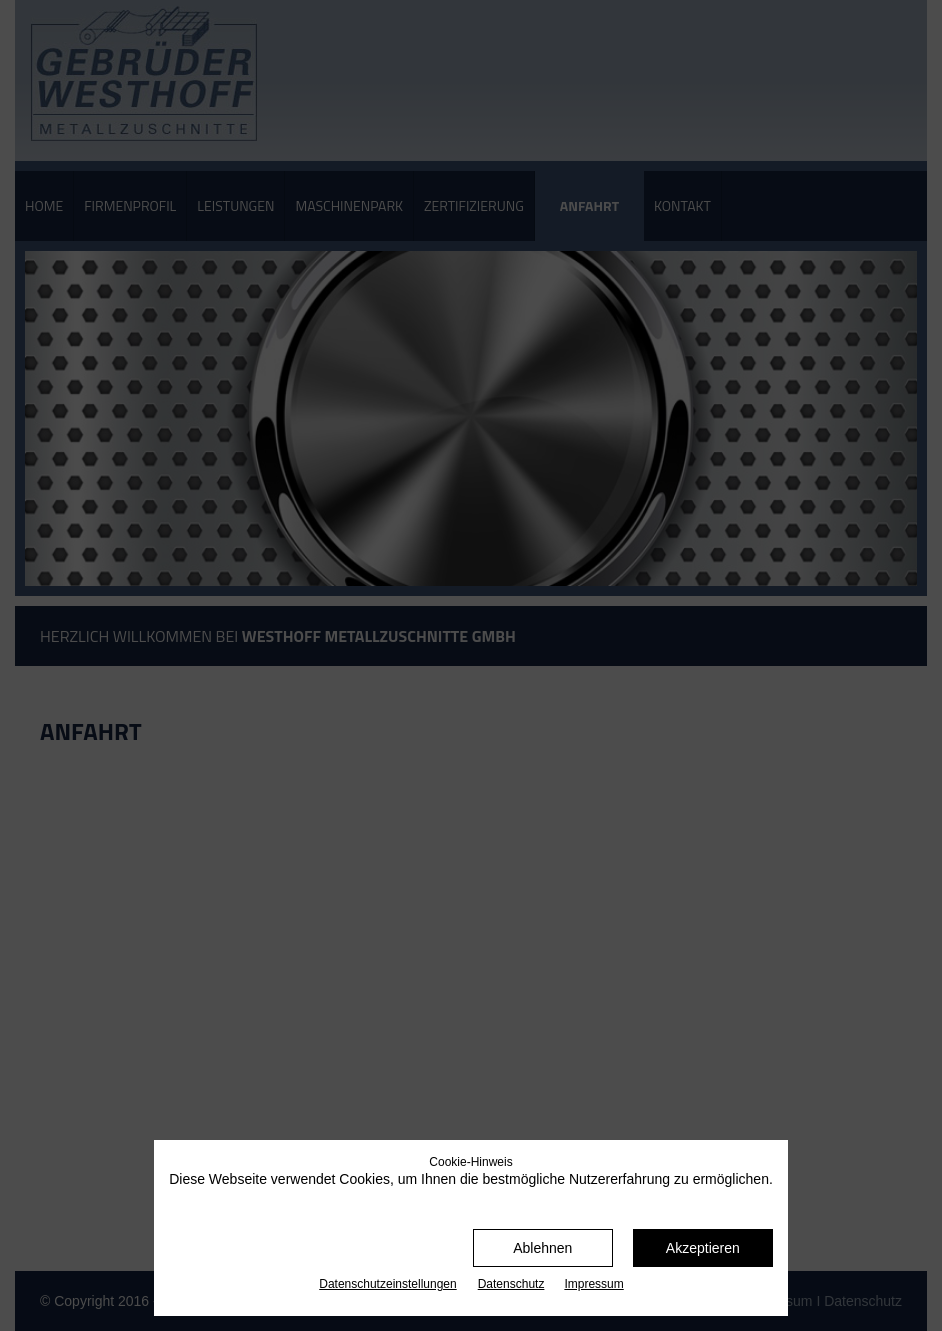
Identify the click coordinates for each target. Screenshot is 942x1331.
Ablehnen (542, 1248)
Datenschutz (511, 1284)
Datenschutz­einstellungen (387, 1284)
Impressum (593, 1284)
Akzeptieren (703, 1248)
